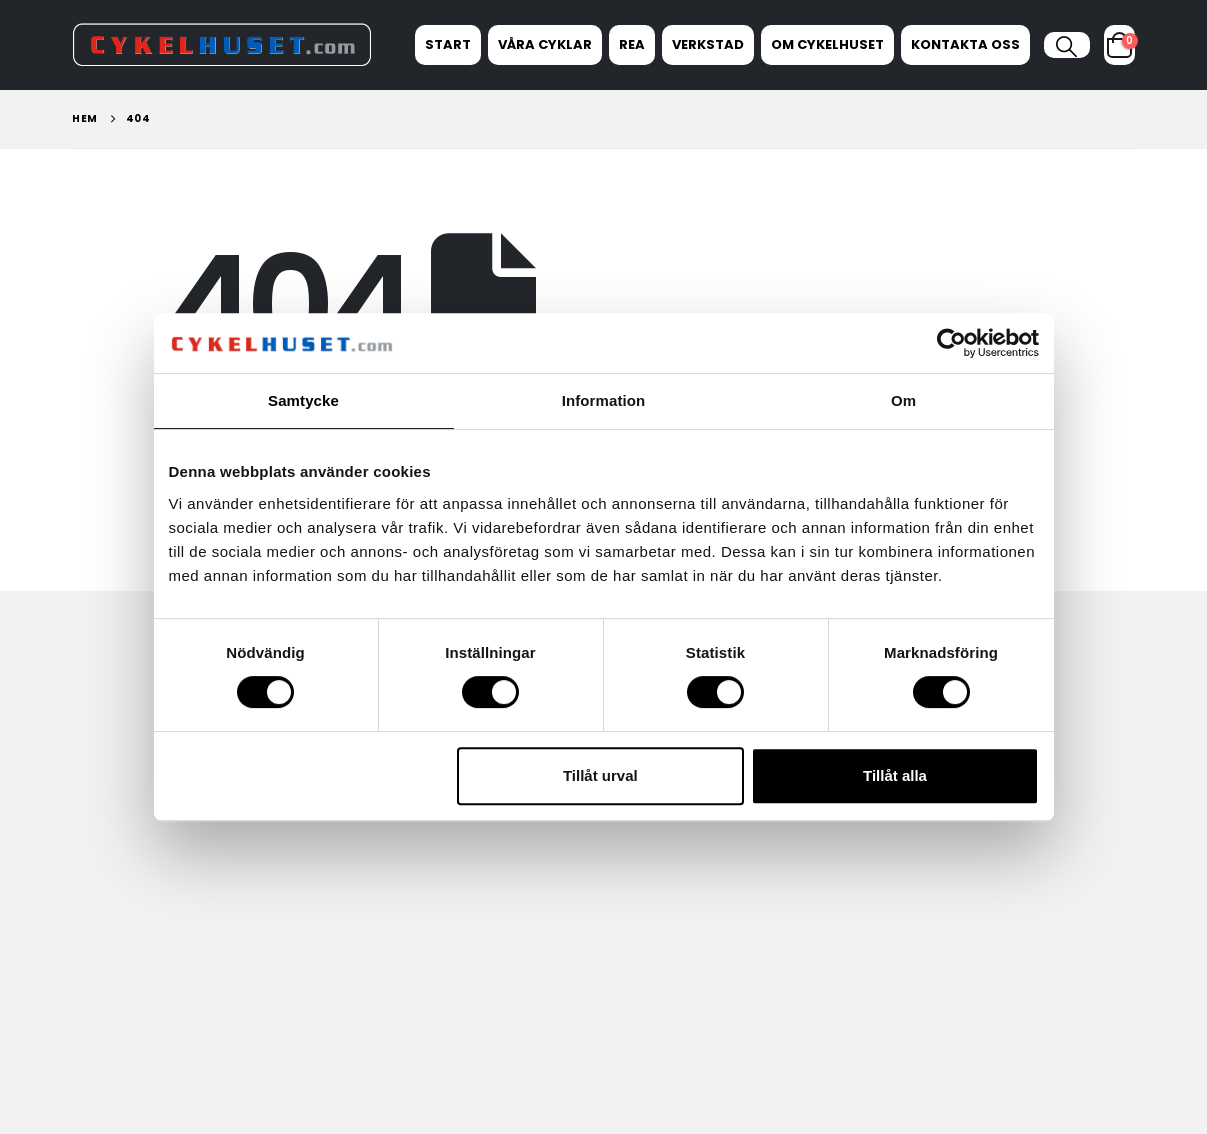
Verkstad (708, 44)
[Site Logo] (222, 44)
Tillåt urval (600, 775)
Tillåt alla (895, 775)
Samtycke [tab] (303, 400)
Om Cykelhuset (827, 44)
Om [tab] (903, 400)
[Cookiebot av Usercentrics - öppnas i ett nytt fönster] (951, 343)
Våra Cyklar (545, 44)
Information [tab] (604, 400)
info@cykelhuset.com (946, 843)
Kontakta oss (965, 44)
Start (448, 44)
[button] (1066, 47)
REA (632, 44)
